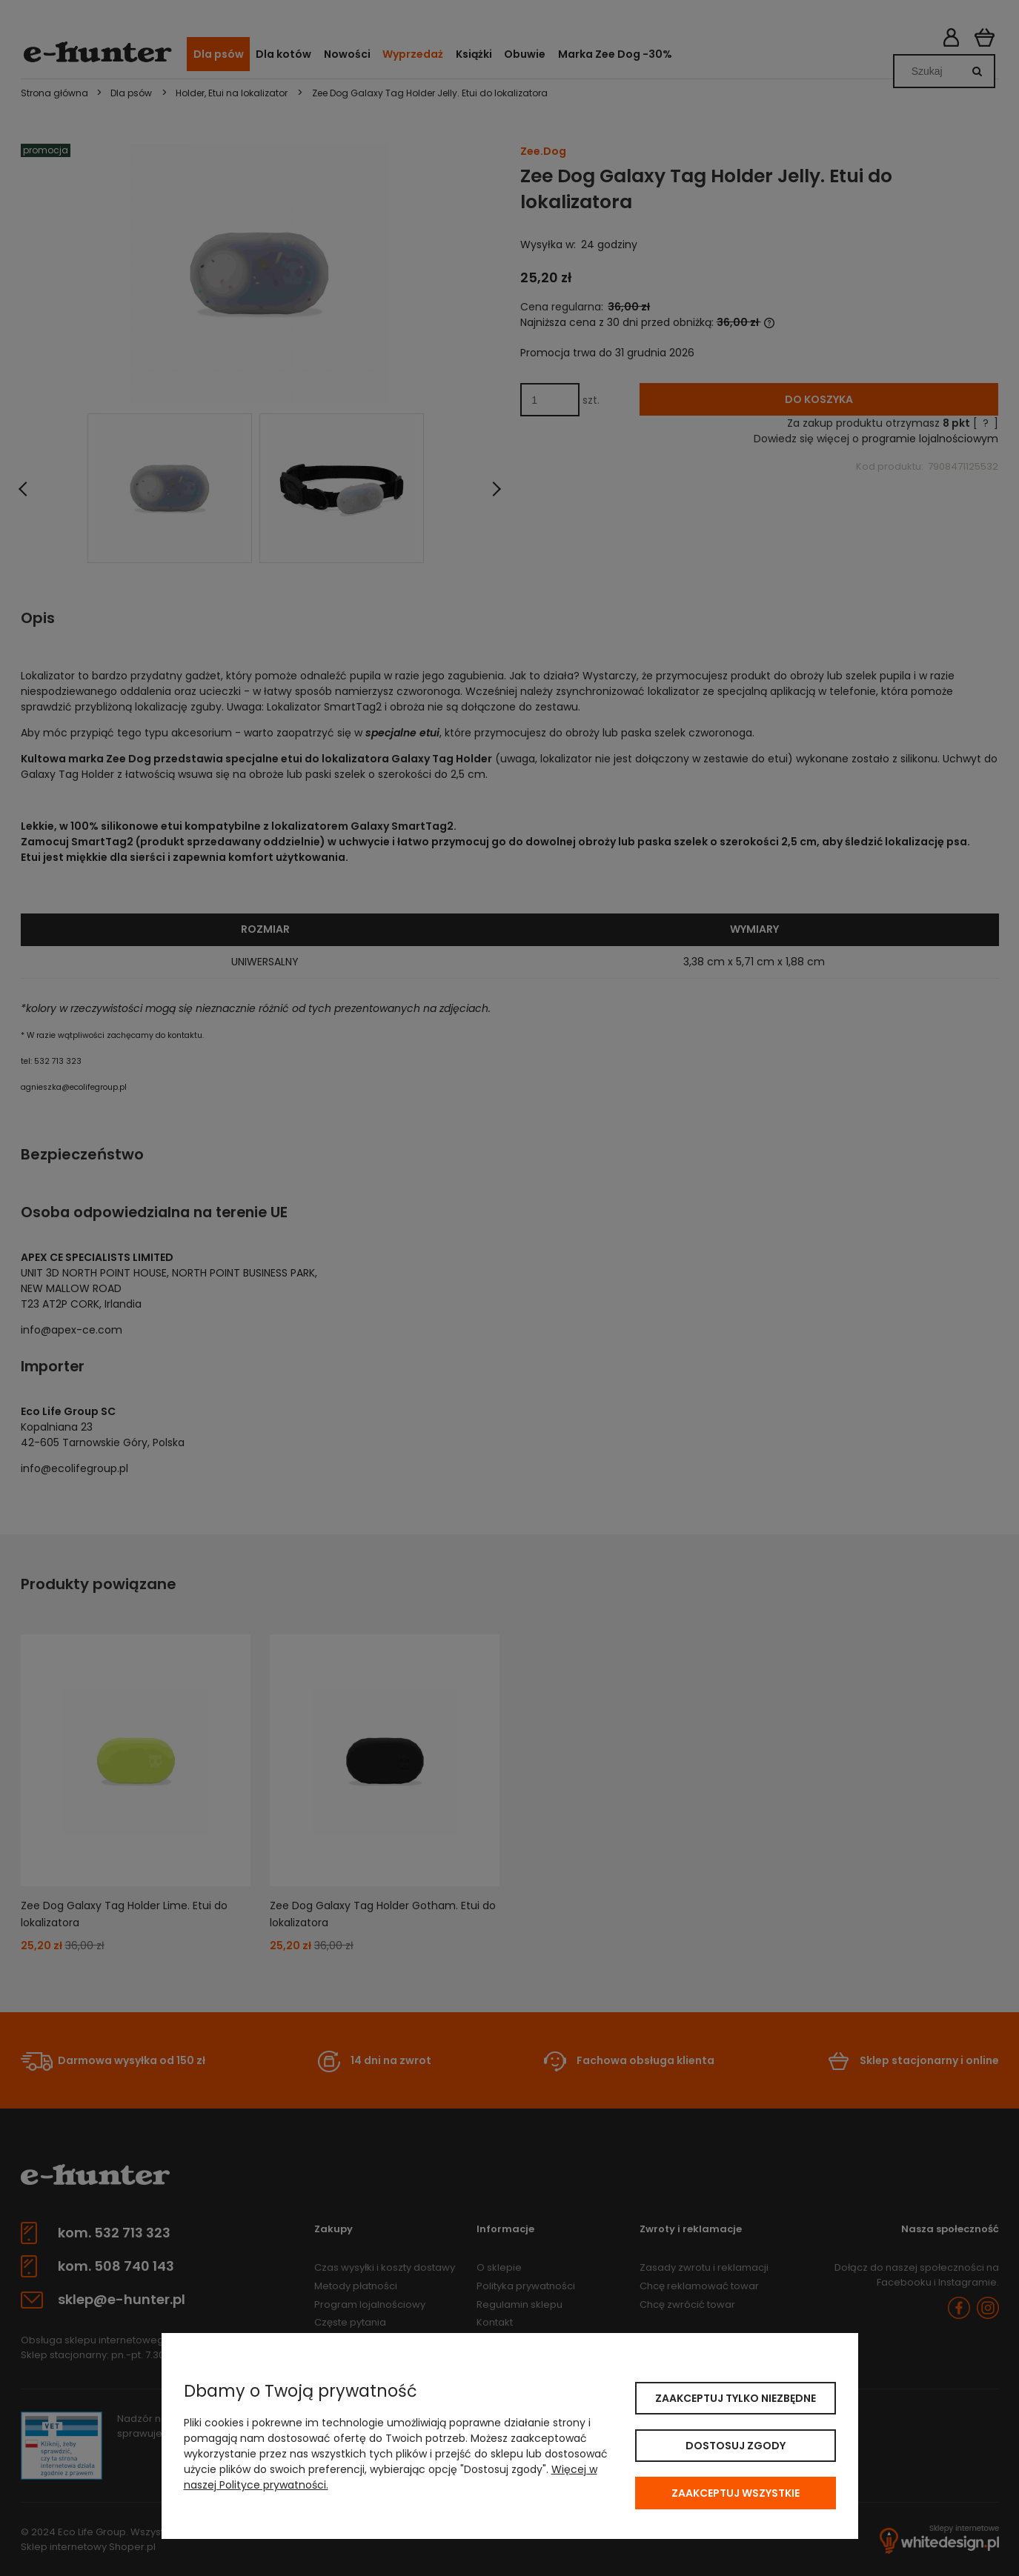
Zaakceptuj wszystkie (735, 2493)
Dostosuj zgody (736, 2445)
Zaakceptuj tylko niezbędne (735, 2398)
